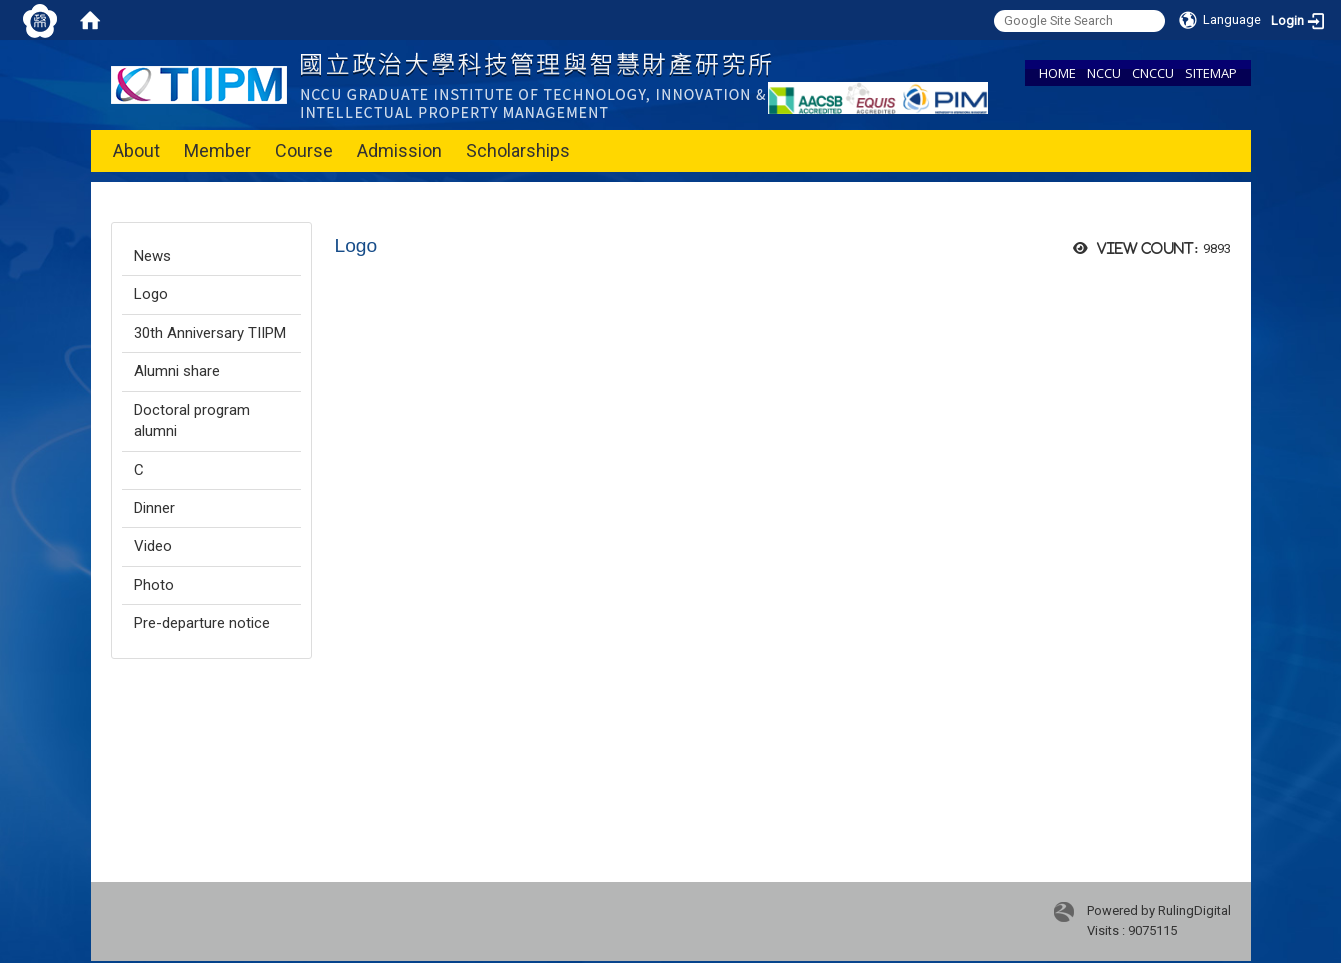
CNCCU (1153, 73)
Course (304, 150)
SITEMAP (1211, 73)
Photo (154, 585)
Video (153, 546)
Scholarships (518, 150)
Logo (151, 294)
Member (217, 150)
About (136, 150)
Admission (399, 150)
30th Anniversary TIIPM (210, 333)
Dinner (154, 508)
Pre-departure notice (202, 623)
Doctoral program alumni (192, 420)
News (152, 256)
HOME (1057, 73)
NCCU (1104, 73)
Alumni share (177, 371)
